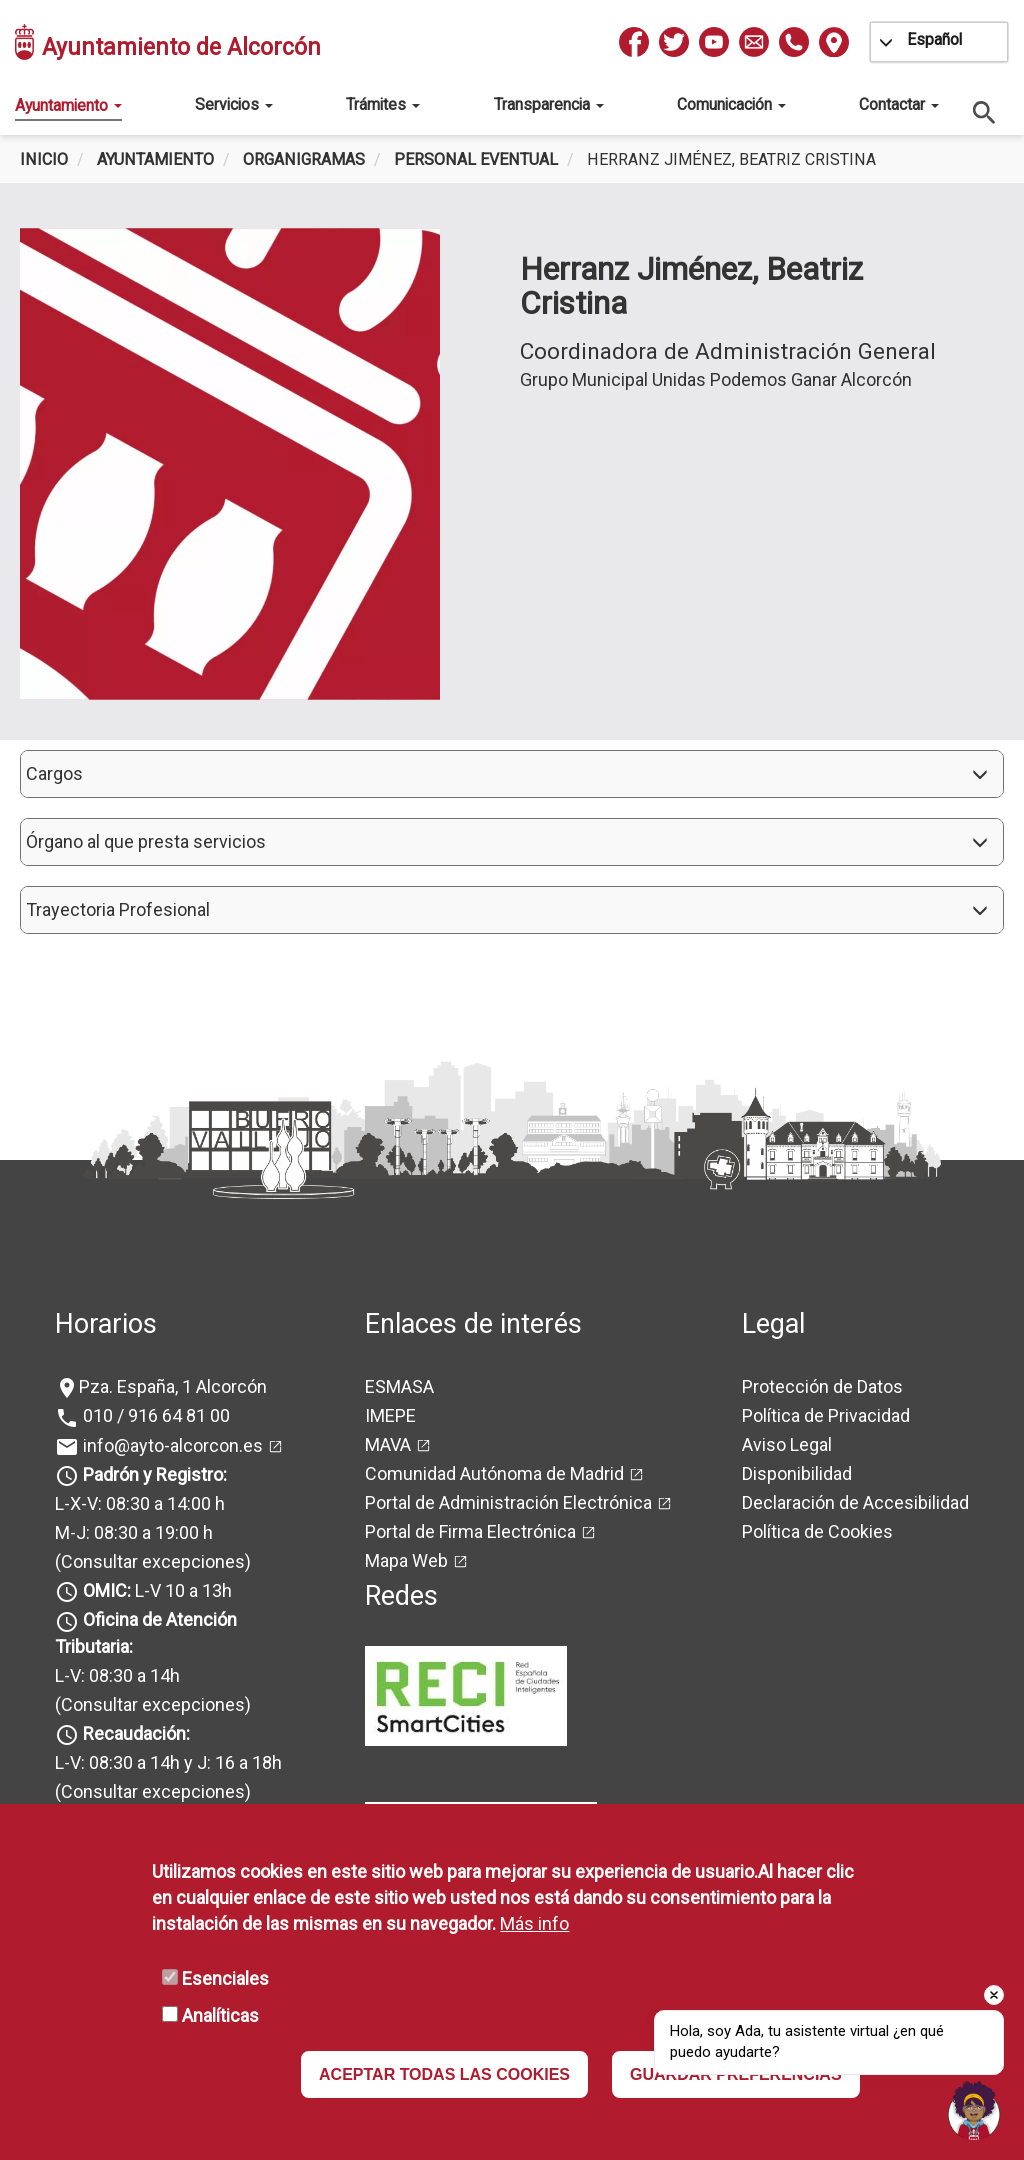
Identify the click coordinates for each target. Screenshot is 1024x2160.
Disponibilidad (797, 1473)
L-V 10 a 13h (155, 1590)
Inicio (44, 159)
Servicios (234, 104)
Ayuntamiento (68, 105)
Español (934, 39)
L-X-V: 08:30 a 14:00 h (140, 1503)
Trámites (383, 104)
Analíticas (220, 2015)
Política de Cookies (817, 1531)
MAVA (388, 1444)
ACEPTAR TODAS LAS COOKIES (444, 2074)
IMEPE (390, 1415)
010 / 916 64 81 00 (154, 1415)
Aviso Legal (787, 1444)
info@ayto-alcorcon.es (171, 1445)
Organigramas (304, 159)
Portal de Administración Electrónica (508, 1502)
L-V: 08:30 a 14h (117, 1675)
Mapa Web (406, 1560)
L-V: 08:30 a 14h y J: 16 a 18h (168, 1762)
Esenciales (225, 1978)
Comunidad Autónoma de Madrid (494, 1473)
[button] (512, 774)
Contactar (899, 104)
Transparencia (549, 104)
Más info (534, 1923)
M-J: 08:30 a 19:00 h (134, 1532)
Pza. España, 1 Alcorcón (173, 1386)
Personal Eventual (476, 159)
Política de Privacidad (826, 1415)
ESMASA (399, 1386)
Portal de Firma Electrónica (470, 1531)
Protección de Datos (822, 1386)
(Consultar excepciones (150, 1561)
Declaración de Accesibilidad (855, 1502)
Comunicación (731, 104)
